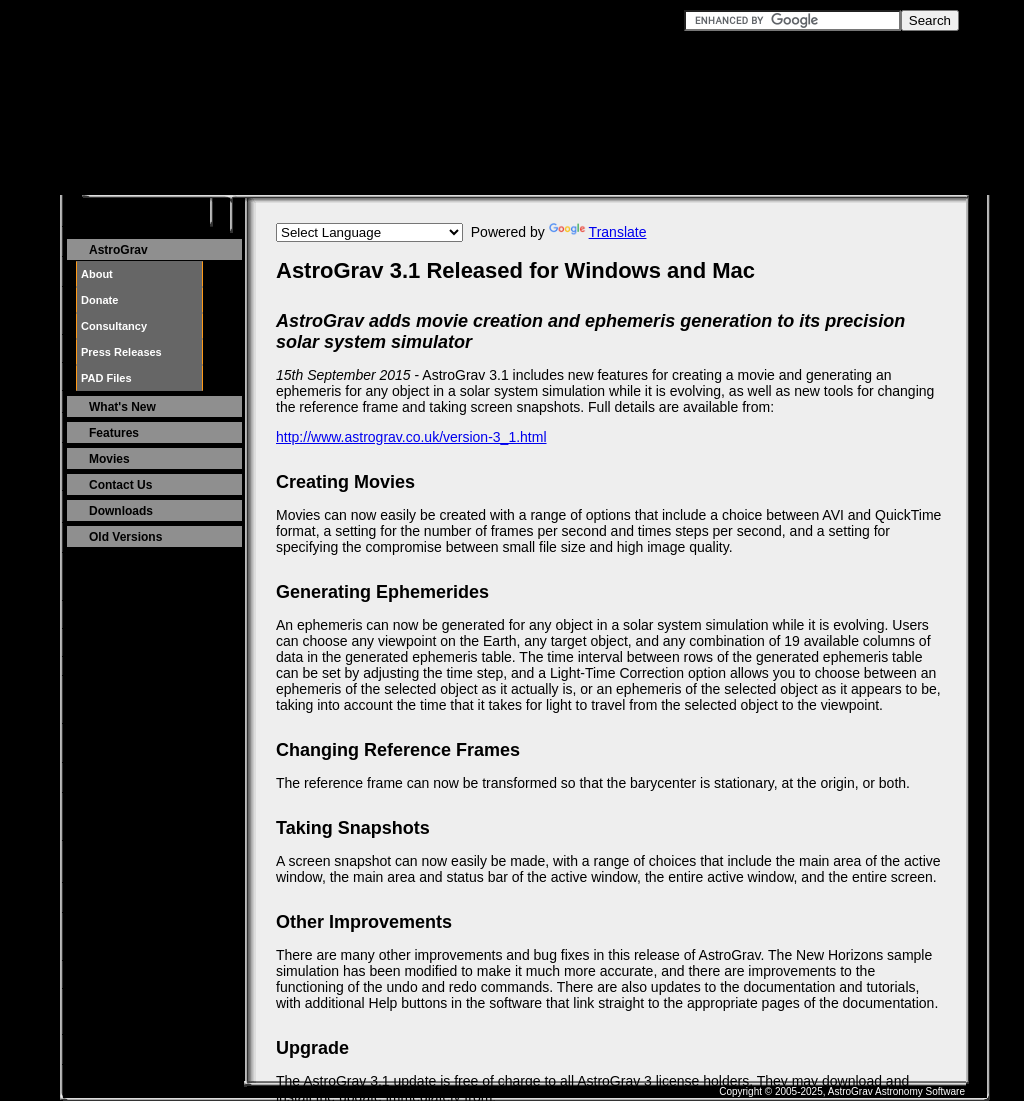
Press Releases (121, 352)
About (97, 274)
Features (114, 433)
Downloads (121, 511)
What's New (122, 407)
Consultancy (114, 326)
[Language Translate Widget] (369, 232)
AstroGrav (118, 250)
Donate (99, 300)
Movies (109, 459)
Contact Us (120, 485)
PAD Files (106, 378)
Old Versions (125, 537)
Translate (598, 232)
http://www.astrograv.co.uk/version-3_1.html (411, 437)
